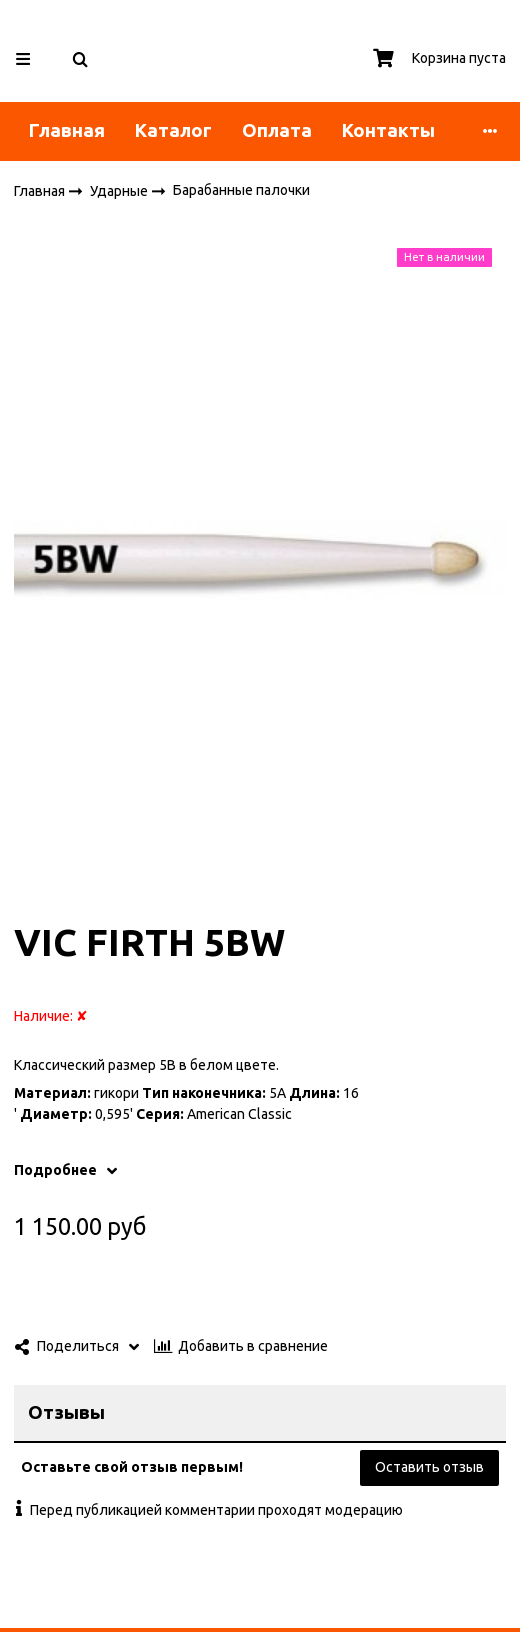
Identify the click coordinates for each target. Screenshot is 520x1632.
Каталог (173, 130)
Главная (67, 130)
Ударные (120, 190)
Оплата (277, 130)
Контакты (388, 130)
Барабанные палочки (241, 190)
